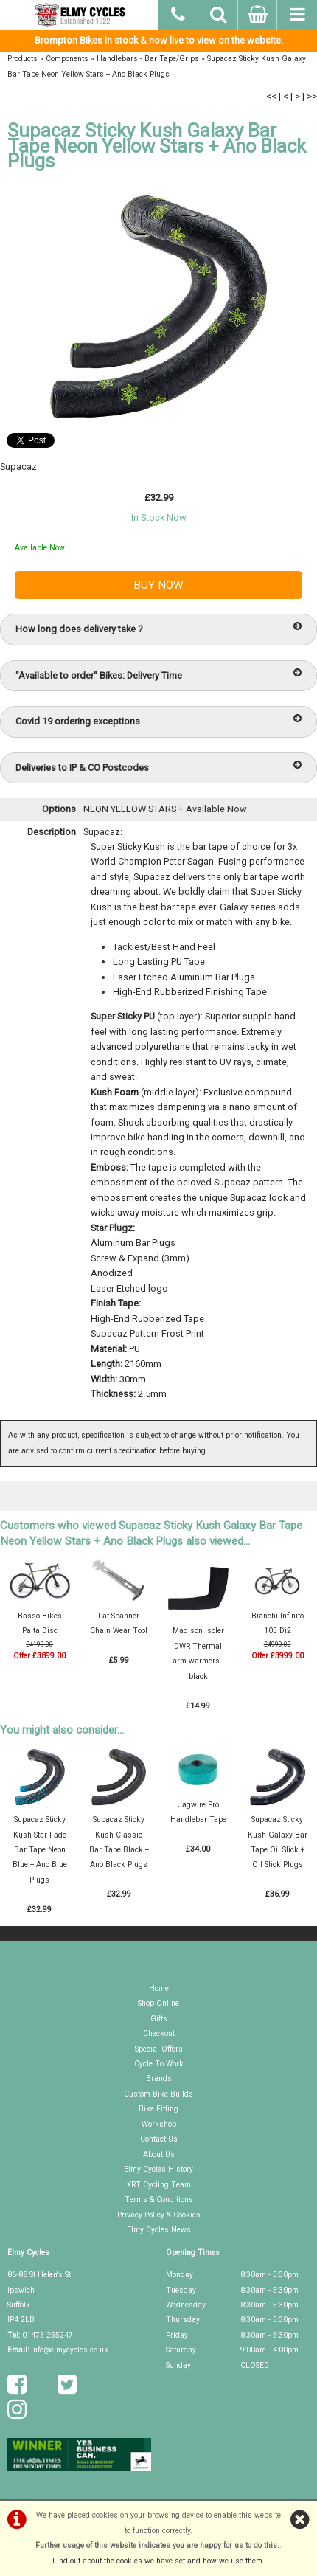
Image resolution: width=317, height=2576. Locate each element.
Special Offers (159, 2049)
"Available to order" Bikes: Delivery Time (158, 674)
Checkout (159, 2033)
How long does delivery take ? (158, 628)
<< (271, 96)
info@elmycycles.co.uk (69, 2350)
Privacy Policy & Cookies (159, 2215)
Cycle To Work (159, 2063)
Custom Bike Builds (158, 2094)
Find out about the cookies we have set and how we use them (157, 2561)
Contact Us (159, 2139)
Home (159, 1988)
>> (312, 96)
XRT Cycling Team (159, 2184)
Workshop (159, 2124)
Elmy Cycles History (158, 2169)
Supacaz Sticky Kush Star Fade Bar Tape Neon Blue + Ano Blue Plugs (40, 1850)
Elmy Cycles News (159, 2229)
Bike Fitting (158, 2108)
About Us (159, 2154)
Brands (159, 2078)
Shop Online (158, 2003)
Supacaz (18, 466)
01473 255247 (47, 2335)
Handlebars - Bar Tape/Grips (148, 58)
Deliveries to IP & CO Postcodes (158, 767)
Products (22, 58)
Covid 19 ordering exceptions (158, 720)
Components (67, 58)
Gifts (158, 2018)
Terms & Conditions (159, 2199)
